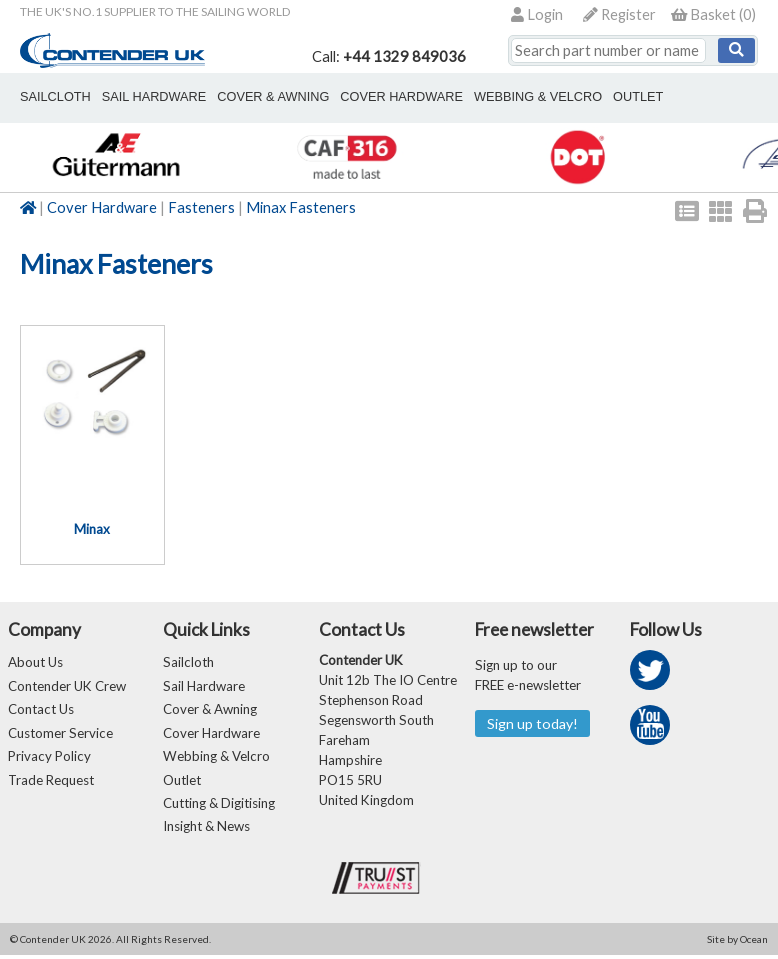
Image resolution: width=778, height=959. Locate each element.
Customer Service (60, 734)
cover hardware (387, 96)
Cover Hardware (102, 207)
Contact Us (41, 710)
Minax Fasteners (301, 207)
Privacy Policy (49, 758)
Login (537, 14)
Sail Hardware (204, 686)
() (713, 14)
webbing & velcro (518, 96)
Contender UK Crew (67, 686)
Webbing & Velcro (216, 758)
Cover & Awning (210, 710)
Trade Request (51, 782)
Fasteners (201, 207)
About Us (35, 662)
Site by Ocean (737, 943)
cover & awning (263, 96)
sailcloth (53, 96)
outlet (614, 96)
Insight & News (206, 830)
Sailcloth (188, 662)
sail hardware (148, 96)
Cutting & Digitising (219, 806)
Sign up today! (532, 723)
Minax (92, 529)
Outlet (182, 782)
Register (619, 14)
